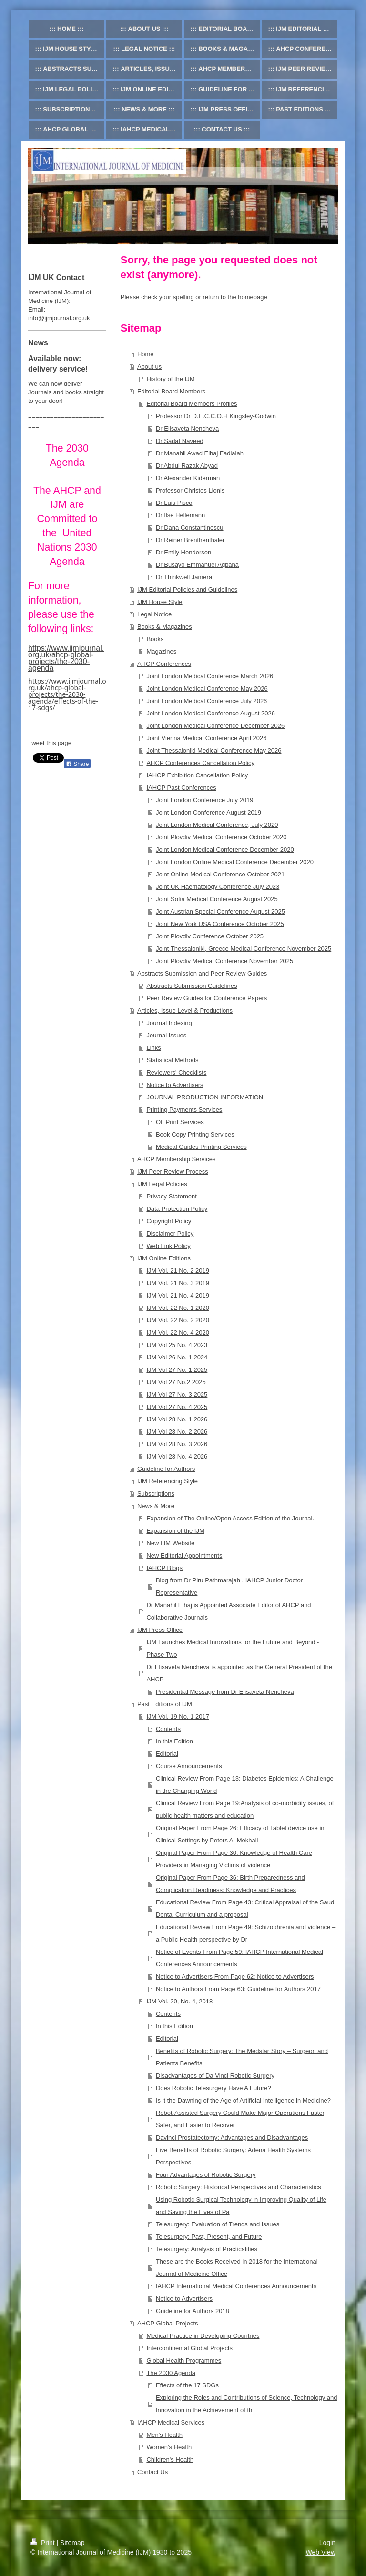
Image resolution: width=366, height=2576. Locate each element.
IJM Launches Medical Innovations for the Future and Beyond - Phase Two (232, 1648)
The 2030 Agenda (170, 2372)
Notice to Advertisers (174, 1084)
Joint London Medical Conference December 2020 (225, 849)
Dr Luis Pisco (174, 502)
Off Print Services (180, 1122)
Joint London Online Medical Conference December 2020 (235, 861)
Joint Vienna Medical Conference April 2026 (206, 738)
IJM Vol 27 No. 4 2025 (176, 1406)
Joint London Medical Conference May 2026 (206, 688)
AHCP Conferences (164, 663)
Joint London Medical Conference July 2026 (206, 700)
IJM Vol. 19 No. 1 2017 (177, 1716)
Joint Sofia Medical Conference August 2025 (217, 899)
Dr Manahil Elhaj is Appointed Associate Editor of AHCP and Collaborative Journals (228, 1611)
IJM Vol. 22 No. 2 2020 (177, 1320)
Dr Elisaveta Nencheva (187, 428)
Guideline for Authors (166, 1468)
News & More (155, 1505)
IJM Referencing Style (167, 1481)
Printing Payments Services (184, 1109)
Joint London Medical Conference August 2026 (210, 713)
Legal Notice (154, 614)
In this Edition (174, 1741)
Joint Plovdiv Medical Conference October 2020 (221, 837)
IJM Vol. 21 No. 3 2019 (177, 1283)
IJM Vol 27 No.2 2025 (175, 1382)
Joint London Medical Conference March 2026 (209, 676)
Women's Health (169, 2447)
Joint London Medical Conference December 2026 (215, 725)
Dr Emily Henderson (183, 552)
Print (43, 2542)
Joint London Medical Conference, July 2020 (217, 824)
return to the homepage (235, 297)
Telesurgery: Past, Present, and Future (209, 2236)
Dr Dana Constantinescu (190, 527)
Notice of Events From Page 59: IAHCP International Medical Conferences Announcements (239, 1958)
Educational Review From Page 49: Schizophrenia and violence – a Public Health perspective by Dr (246, 1933)
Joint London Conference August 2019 (208, 812)
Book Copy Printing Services (195, 1134)
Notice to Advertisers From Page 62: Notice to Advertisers (235, 1976)
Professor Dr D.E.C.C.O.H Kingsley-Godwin (216, 416)
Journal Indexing (169, 1022)
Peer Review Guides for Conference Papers (206, 998)
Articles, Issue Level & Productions (185, 1010)
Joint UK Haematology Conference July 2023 (217, 886)
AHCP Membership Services (176, 1159)
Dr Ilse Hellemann (180, 515)
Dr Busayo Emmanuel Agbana (197, 564)
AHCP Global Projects (167, 2323)
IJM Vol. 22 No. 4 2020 (177, 1332)
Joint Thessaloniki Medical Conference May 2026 (213, 750)
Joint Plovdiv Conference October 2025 (210, 936)
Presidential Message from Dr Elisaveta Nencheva (225, 1691)
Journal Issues (166, 1035)
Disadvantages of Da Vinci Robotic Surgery (215, 2075)
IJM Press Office (160, 1629)
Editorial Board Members (171, 391)
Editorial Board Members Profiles (191, 403)
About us (149, 366)
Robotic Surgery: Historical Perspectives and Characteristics (238, 2187)
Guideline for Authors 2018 (192, 2310)
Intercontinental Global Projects (189, 2348)
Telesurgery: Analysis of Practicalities (206, 2249)
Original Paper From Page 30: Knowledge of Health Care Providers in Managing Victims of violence (234, 1859)
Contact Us (152, 2471)
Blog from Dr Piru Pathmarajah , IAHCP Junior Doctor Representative (229, 1586)
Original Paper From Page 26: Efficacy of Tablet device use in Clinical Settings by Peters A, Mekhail (240, 1834)
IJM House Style (160, 601)
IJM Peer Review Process (172, 1171)
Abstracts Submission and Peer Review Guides (202, 973)
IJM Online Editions (164, 1258)
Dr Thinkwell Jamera (184, 577)
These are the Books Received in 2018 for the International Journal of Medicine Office (237, 2267)
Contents (168, 1728)
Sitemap (72, 2542)
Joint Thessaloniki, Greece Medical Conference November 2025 (243, 948)
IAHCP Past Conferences (181, 787)
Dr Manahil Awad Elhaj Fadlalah (200, 453)
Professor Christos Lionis (190, 490)
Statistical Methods (172, 1060)
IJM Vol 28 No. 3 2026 (176, 1444)
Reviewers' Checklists (176, 1072)
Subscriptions (155, 1493)
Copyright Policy (168, 1221)
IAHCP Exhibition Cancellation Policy (197, 775)
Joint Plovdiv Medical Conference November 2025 (224, 961)
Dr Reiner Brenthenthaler (190, 539)
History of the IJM (170, 378)
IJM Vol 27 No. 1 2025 (176, 1369)
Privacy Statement (171, 1196)
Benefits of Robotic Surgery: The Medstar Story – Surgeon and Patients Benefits (242, 2057)
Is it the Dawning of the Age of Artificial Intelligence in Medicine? (243, 2100)
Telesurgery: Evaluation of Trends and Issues (217, 2224)
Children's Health (169, 2459)
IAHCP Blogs (164, 1567)
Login (327, 2542)
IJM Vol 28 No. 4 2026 (176, 1456)
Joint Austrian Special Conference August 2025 (220, 911)
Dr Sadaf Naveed (179, 440)
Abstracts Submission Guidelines (191, 985)
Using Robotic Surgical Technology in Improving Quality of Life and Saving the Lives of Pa (241, 2205)
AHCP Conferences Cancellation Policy (200, 762)
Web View (320, 2552)
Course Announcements (189, 1766)
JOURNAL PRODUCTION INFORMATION (204, 1097)
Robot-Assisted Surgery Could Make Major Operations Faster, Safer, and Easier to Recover (241, 2119)
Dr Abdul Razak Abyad (187, 465)
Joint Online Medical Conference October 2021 (220, 874)
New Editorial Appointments (184, 1555)
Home (145, 354)
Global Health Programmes (183, 2360)
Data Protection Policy (176, 1208)
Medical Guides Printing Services (201, 1146)
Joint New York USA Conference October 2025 (220, 923)
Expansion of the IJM (175, 1530)
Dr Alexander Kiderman (188, 478)
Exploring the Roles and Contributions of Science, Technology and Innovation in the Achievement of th (246, 2404)
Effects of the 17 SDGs (187, 2385)
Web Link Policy (168, 1245)
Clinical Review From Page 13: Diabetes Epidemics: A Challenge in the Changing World (245, 1784)
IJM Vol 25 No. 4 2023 (176, 1344)
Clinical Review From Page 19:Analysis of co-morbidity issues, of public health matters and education (245, 1809)
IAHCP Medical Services (170, 2422)
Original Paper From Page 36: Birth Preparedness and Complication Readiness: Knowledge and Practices (230, 1883)
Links (153, 1047)
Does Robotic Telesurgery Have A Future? (213, 2088)
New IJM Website (170, 1543)
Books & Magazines (164, 626)
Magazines (161, 651)
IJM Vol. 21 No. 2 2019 (177, 1270)
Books (154, 639)
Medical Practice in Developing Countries (202, 2335)
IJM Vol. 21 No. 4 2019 (177, 1295)
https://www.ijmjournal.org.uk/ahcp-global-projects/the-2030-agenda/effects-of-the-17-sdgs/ (67, 694)
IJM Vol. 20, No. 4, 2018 (179, 2001)
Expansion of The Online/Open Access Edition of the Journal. (230, 1518)
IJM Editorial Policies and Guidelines (187, 589)
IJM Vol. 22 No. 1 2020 (177, 1307)
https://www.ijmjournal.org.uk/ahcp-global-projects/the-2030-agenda (66, 658)
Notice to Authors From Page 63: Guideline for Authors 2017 (238, 1988)
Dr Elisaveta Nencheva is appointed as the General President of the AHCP (239, 1673)
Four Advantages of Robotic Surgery (206, 2174)
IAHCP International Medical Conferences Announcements (236, 2286)
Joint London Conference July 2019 (205, 800)
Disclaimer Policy (169, 1233)
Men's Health (164, 2434)
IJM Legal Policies (162, 1183)
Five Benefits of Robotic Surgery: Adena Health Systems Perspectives (233, 2156)
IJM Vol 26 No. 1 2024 (176, 1357)
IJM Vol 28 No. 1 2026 (176, 1419)
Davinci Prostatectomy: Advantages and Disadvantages (232, 2137)
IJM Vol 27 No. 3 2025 (176, 1394)
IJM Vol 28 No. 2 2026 (176, 1431)
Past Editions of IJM (164, 1704)
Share (77, 764)
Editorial (167, 1753)
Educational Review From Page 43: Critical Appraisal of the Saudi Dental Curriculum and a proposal (246, 1908)
